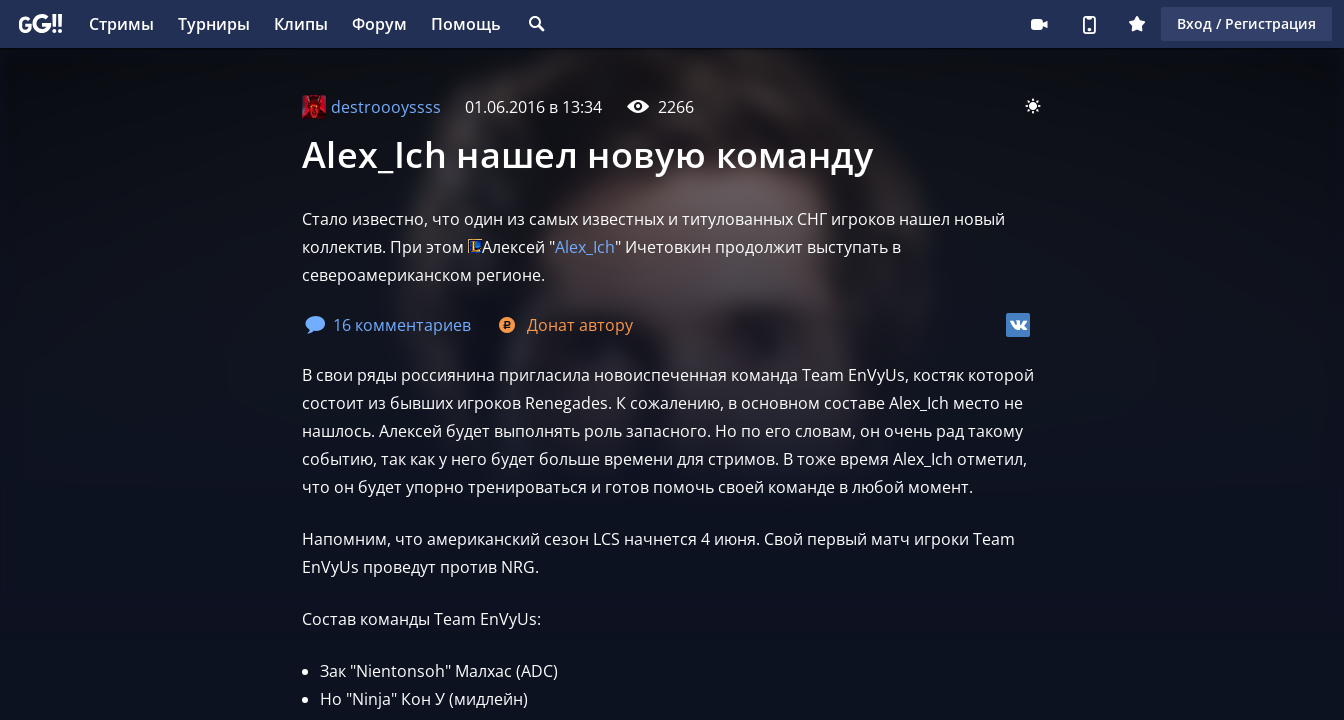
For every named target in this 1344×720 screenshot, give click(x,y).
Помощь (466, 24)
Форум (379, 24)
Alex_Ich (585, 247)
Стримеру (1039, 24)
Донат (564, 325)
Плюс (1137, 24)
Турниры (214, 24)
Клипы (301, 24)
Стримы (121, 24)
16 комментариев (388, 325)
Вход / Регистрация (1246, 23)
